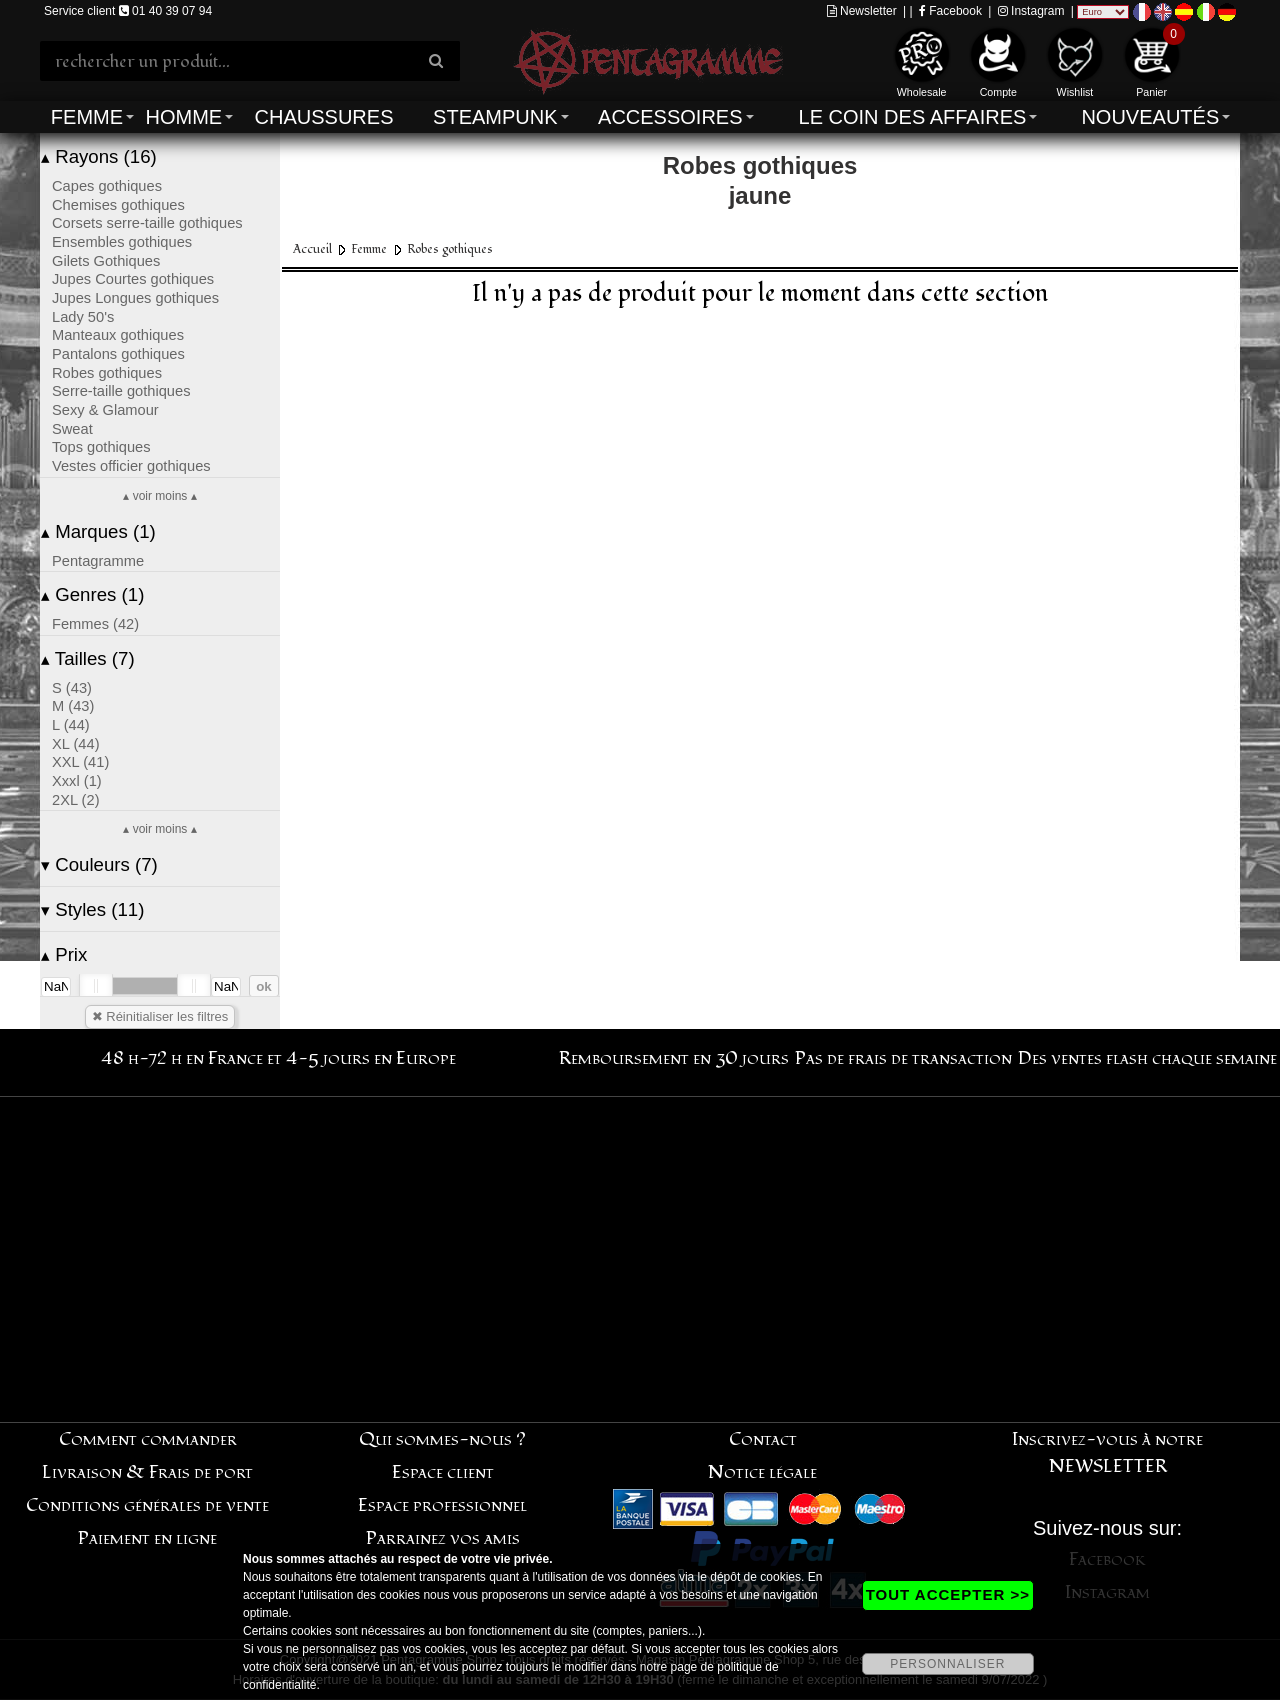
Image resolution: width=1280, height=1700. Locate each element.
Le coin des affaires (913, 117)
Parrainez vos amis (443, 1538)
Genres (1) (92, 594)
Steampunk (495, 117)
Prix (64, 954)
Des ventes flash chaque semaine (1147, 1058)
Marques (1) (98, 531)
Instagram (1031, 11)
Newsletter (862, 11)
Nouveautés (1150, 117)
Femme (87, 117)
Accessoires (670, 117)
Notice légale (762, 1472)
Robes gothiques (450, 249)
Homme (183, 117)
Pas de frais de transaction (903, 1058)
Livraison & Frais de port (147, 1472)
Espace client (443, 1472)
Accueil (312, 249)
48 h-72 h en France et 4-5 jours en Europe (278, 1058)
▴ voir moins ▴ (159, 496)
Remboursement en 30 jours (674, 1058)
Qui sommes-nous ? (442, 1439)
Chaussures (324, 117)
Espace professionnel (442, 1505)
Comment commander (148, 1439)
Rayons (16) (99, 156)
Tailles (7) (88, 658)
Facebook (950, 11)
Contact (763, 1439)
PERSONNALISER (947, 1664)
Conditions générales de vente (147, 1505)
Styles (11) (92, 909)
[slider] (96, 986)
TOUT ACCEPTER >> (948, 1594)
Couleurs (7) (99, 864)
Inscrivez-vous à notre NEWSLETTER (1107, 1453)
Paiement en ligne (147, 1538)
